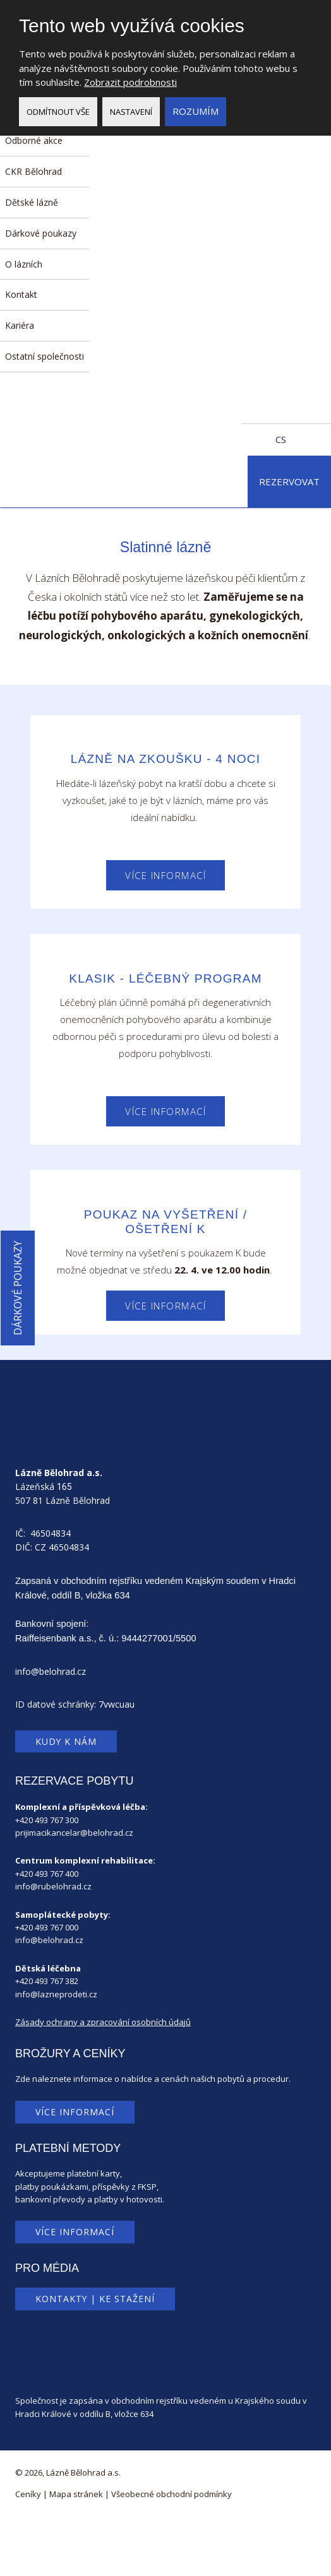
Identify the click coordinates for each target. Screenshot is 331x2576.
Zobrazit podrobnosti (130, 82)
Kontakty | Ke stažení (95, 2299)
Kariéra (19, 325)
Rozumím (195, 111)
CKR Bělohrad (33, 171)
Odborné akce (34, 140)
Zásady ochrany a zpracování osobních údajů (103, 2022)
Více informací (165, 875)
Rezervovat (289, 481)
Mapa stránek (76, 2494)
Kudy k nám (66, 1741)
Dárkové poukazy (40, 233)
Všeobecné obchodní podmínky (171, 2494)
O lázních (23, 264)
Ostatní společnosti (44, 356)
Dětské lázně (31, 202)
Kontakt (21, 294)
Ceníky (28, 2494)
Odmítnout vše (58, 111)
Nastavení (131, 111)
